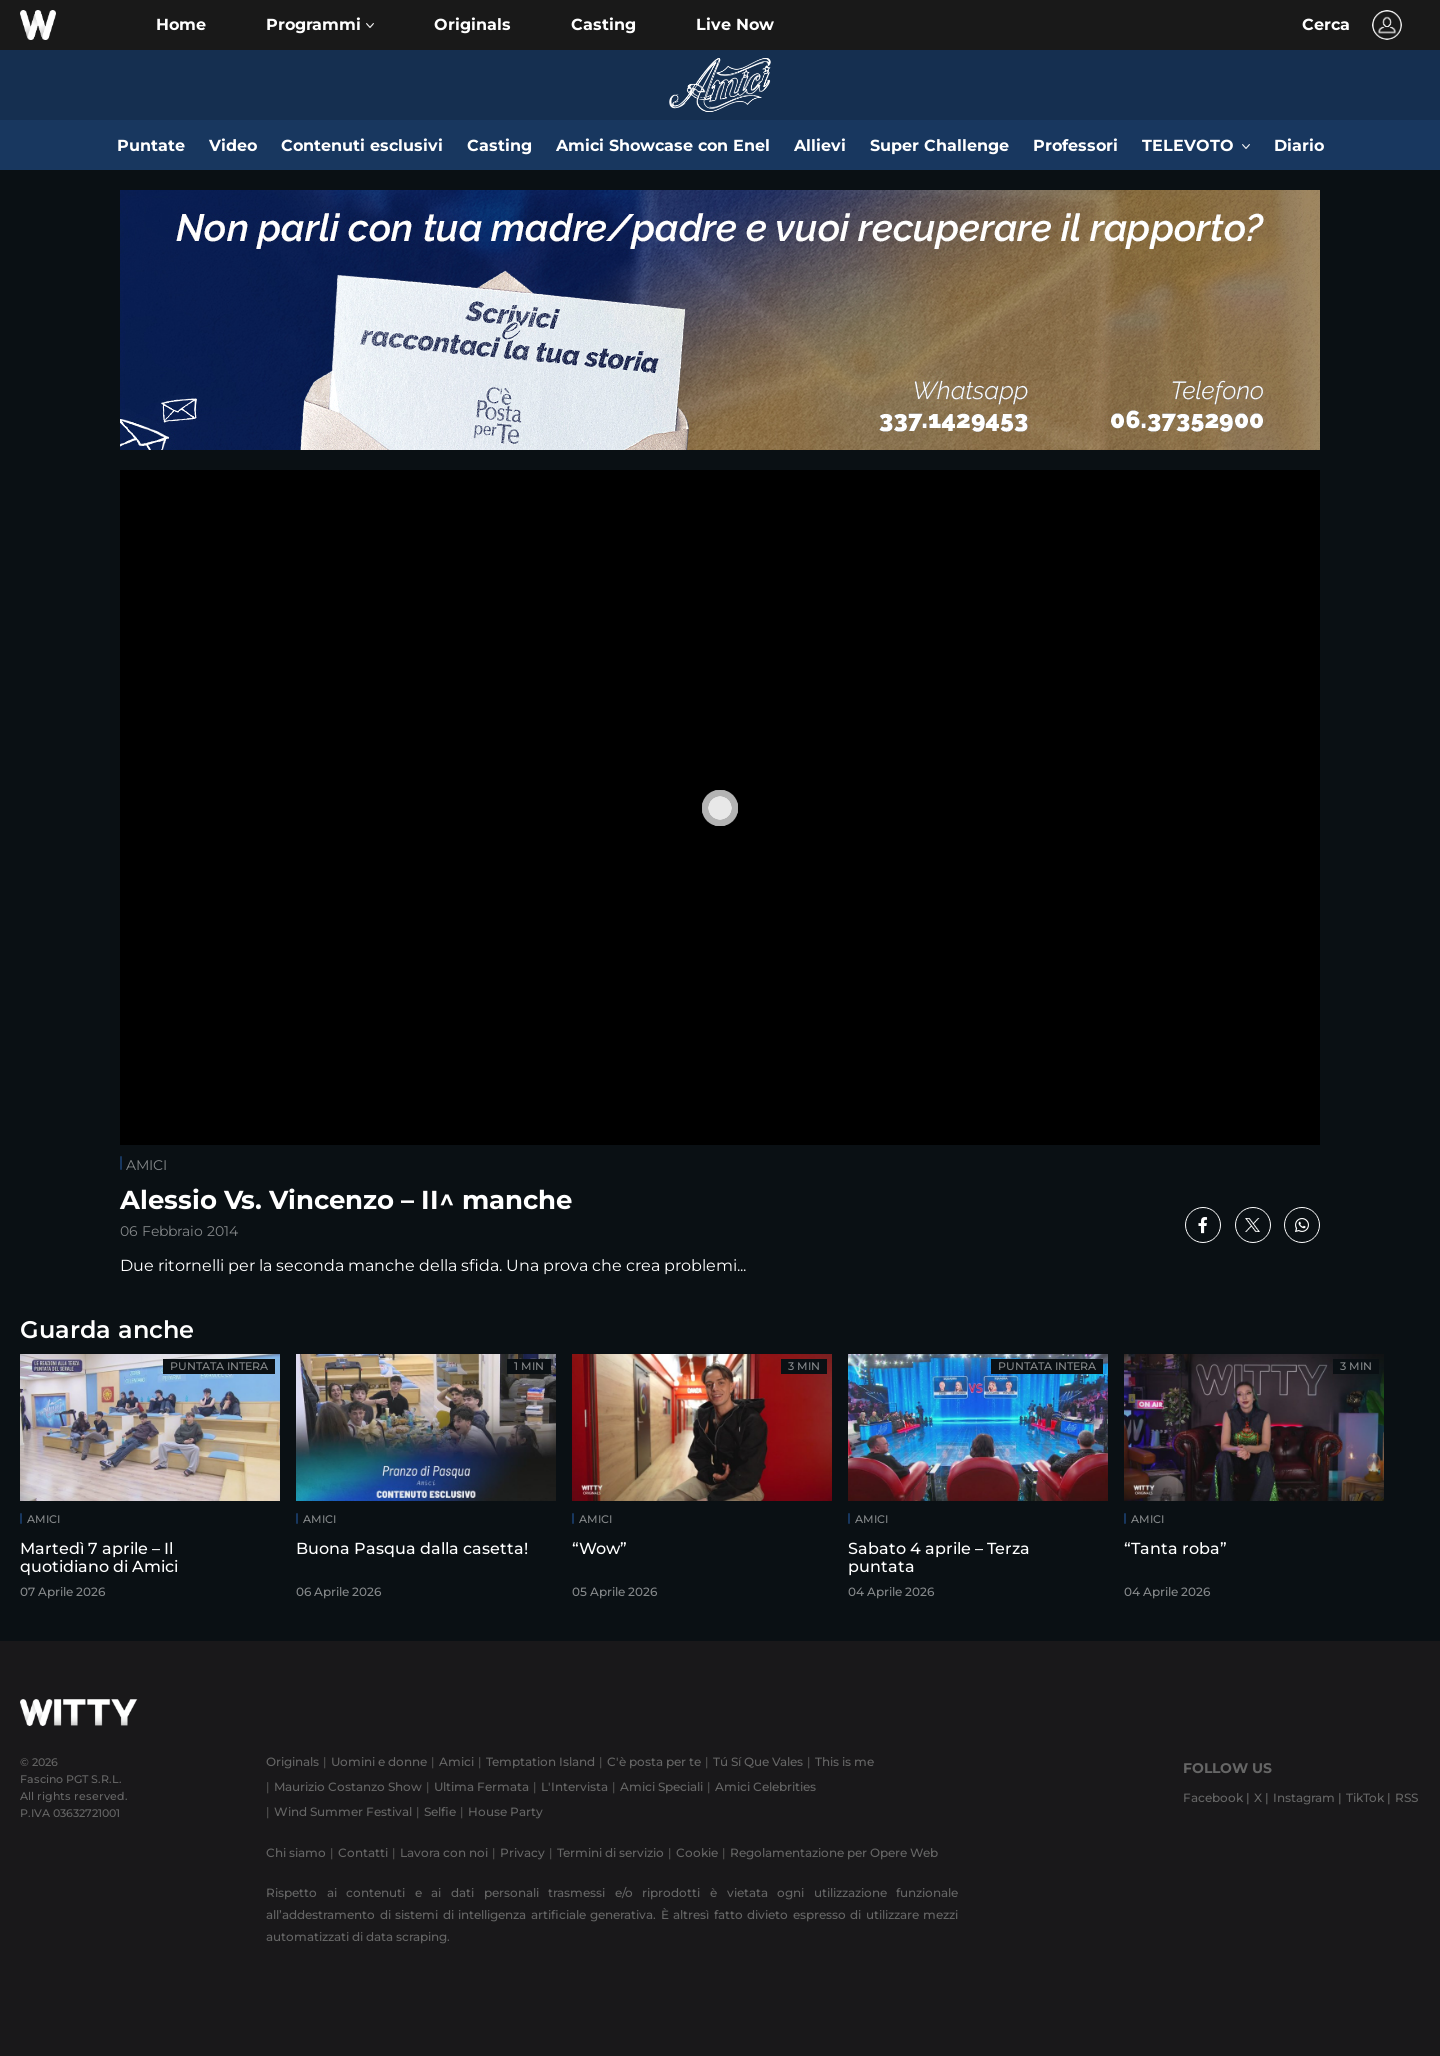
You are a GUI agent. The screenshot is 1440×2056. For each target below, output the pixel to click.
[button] (320, 25)
